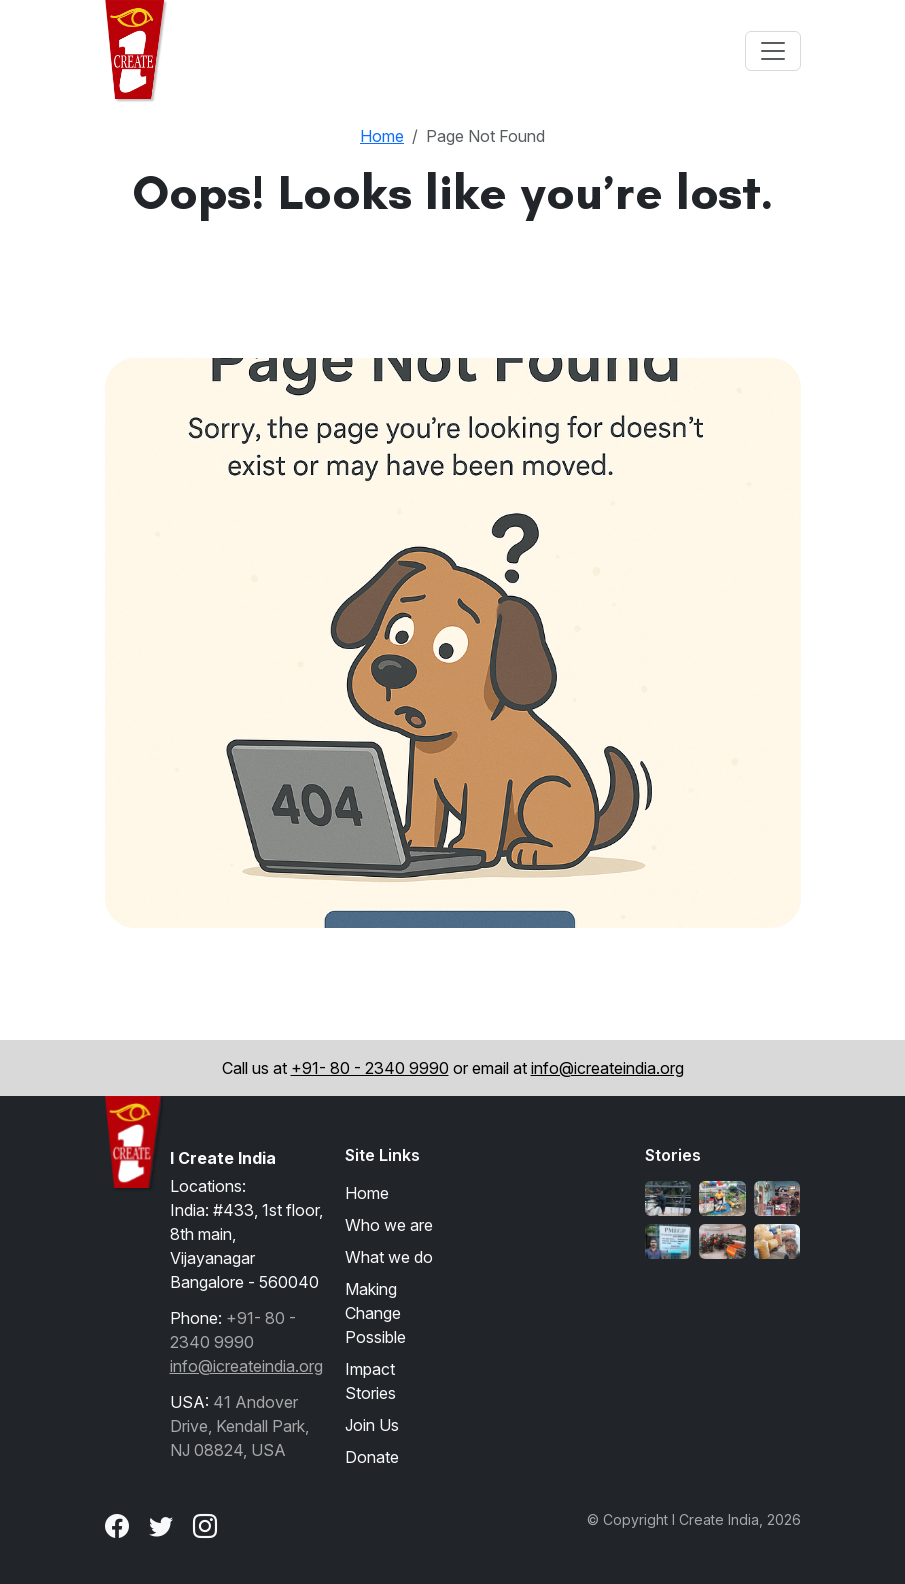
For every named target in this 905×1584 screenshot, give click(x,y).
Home (382, 136)
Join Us (372, 1425)
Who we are (389, 1225)
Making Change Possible (375, 1313)
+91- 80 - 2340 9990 (370, 1068)
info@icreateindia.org (607, 1068)
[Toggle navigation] (773, 51)
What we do (389, 1257)
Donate (372, 1457)
